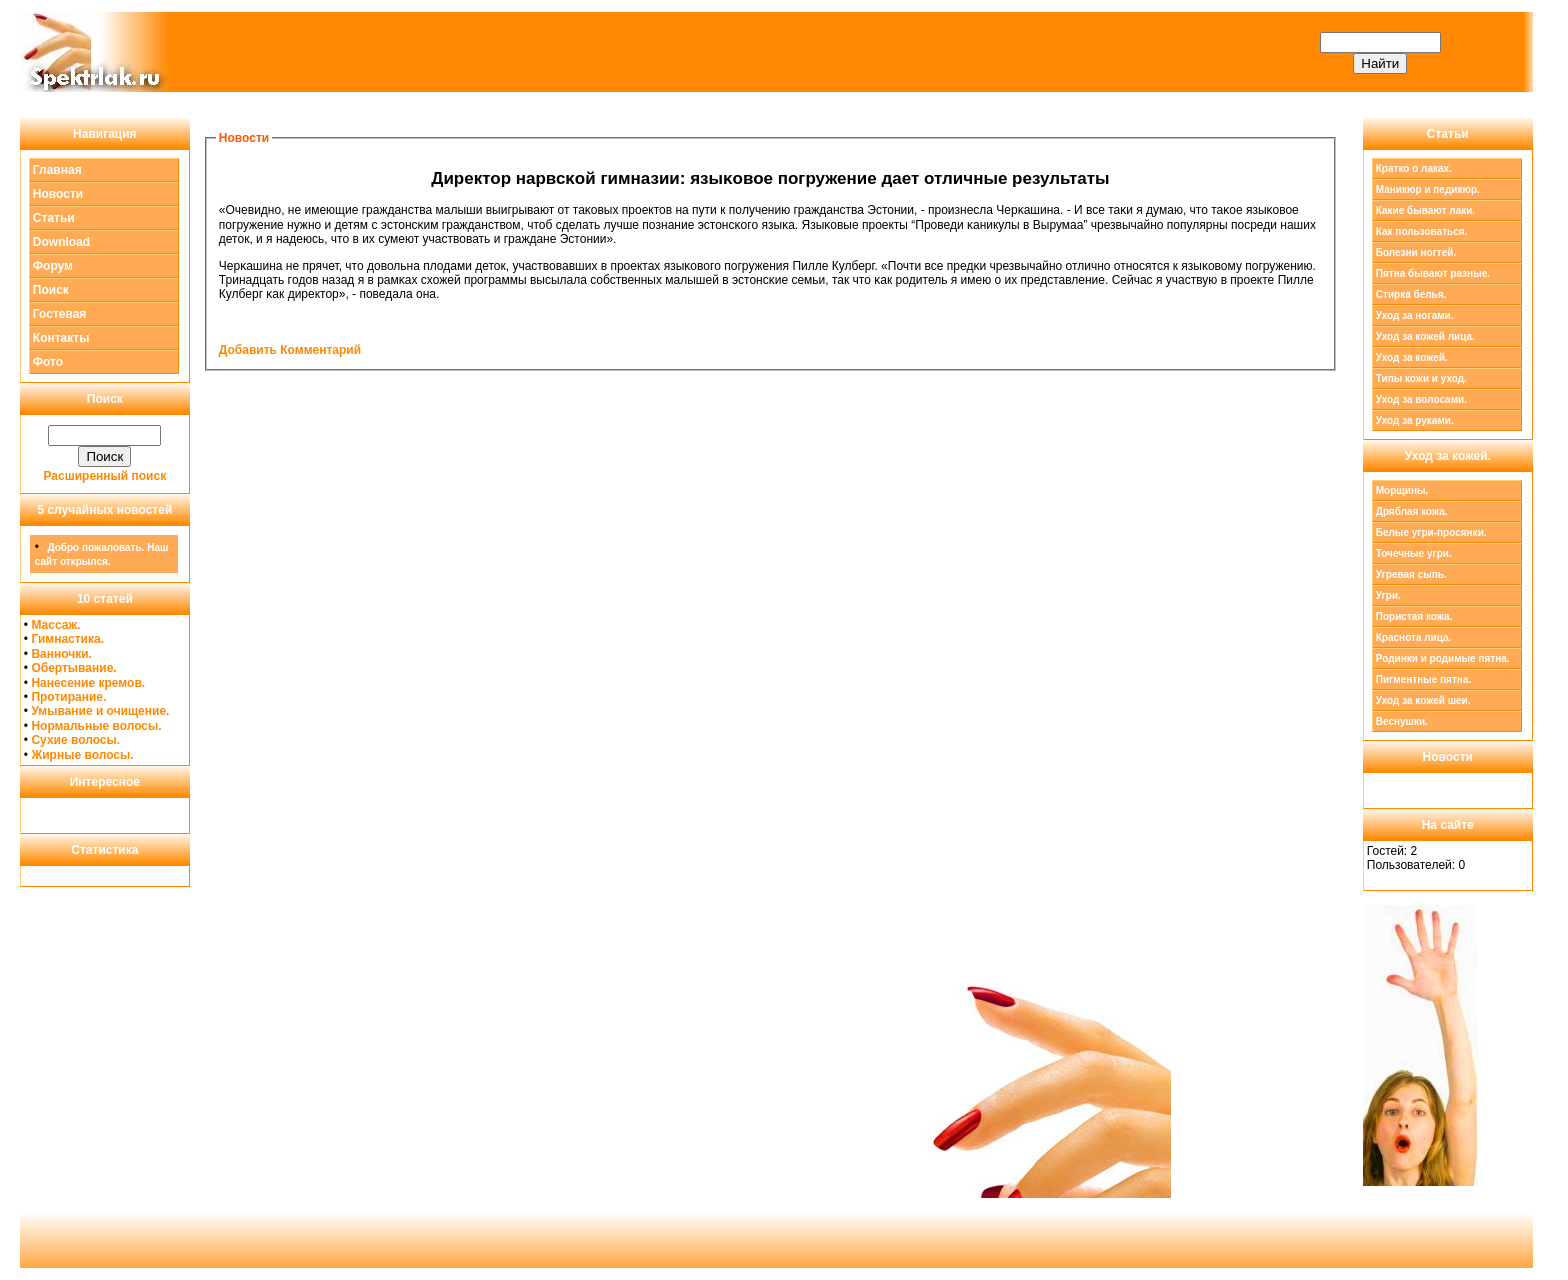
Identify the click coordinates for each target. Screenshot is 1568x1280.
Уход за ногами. (1415, 315)
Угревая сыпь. (1411, 574)
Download (61, 242)
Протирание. (68, 697)
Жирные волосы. (82, 755)
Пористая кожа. (1414, 616)
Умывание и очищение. (100, 711)
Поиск (51, 290)
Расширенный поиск (105, 476)
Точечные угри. (1414, 553)
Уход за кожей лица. (1425, 336)
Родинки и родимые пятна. (1443, 658)
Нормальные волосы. (96, 726)
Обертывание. (73, 668)
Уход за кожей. (1412, 357)
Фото (48, 362)
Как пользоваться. (1422, 231)
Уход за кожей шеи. (1423, 700)
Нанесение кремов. (88, 683)
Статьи (54, 218)
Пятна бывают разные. (1433, 273)
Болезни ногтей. (1416, 252)
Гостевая (60, 314)
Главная (57, 170)
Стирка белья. (1411, 294)
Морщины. (1402, 490)
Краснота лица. (1414, 637)
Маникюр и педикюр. (1428, 189)
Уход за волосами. (1421, 399)
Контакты (61, 338)
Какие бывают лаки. (1425, 210)
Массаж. (55, 625)
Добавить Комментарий (290, 350)
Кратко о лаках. (1414, 168)
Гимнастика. (67, 639)
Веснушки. (1402, 721)
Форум (53, 266)
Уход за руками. (1415, 420)
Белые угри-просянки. (1431, 532)
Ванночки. (61, 654)
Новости (58, 194)
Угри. (1388, 595)
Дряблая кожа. (1412, 511)
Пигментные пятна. (1423, 679)
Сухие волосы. (75, 740)
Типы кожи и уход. (1421, 378)
